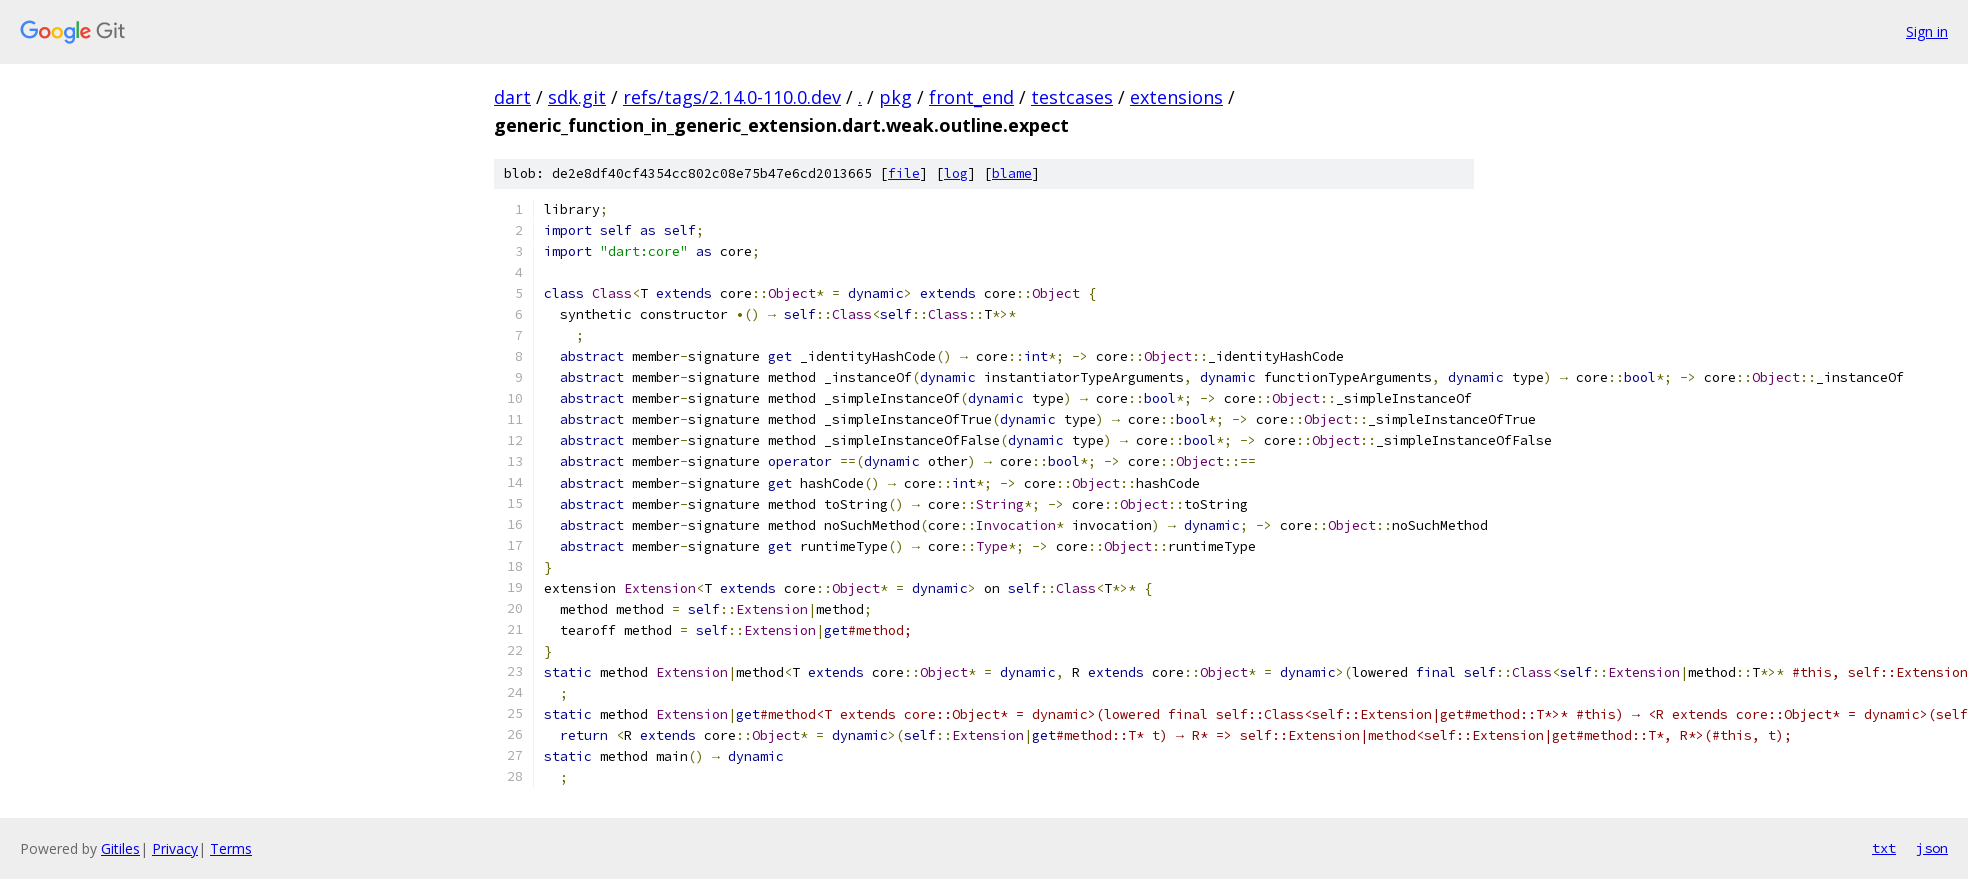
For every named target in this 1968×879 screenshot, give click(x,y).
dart (512, 97)
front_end (971, 97)
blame (1012, 173)
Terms (231, 848)
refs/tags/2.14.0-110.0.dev (732, 97)
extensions (1176, 97)
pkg (895, 97)
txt (1884, 848)
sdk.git (577, 97)
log (956, 173)
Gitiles (120, 848)
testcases (1072, 97)
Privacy (175, 848)
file (904, 173)
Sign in (1927, 31)
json (1932, 848)
